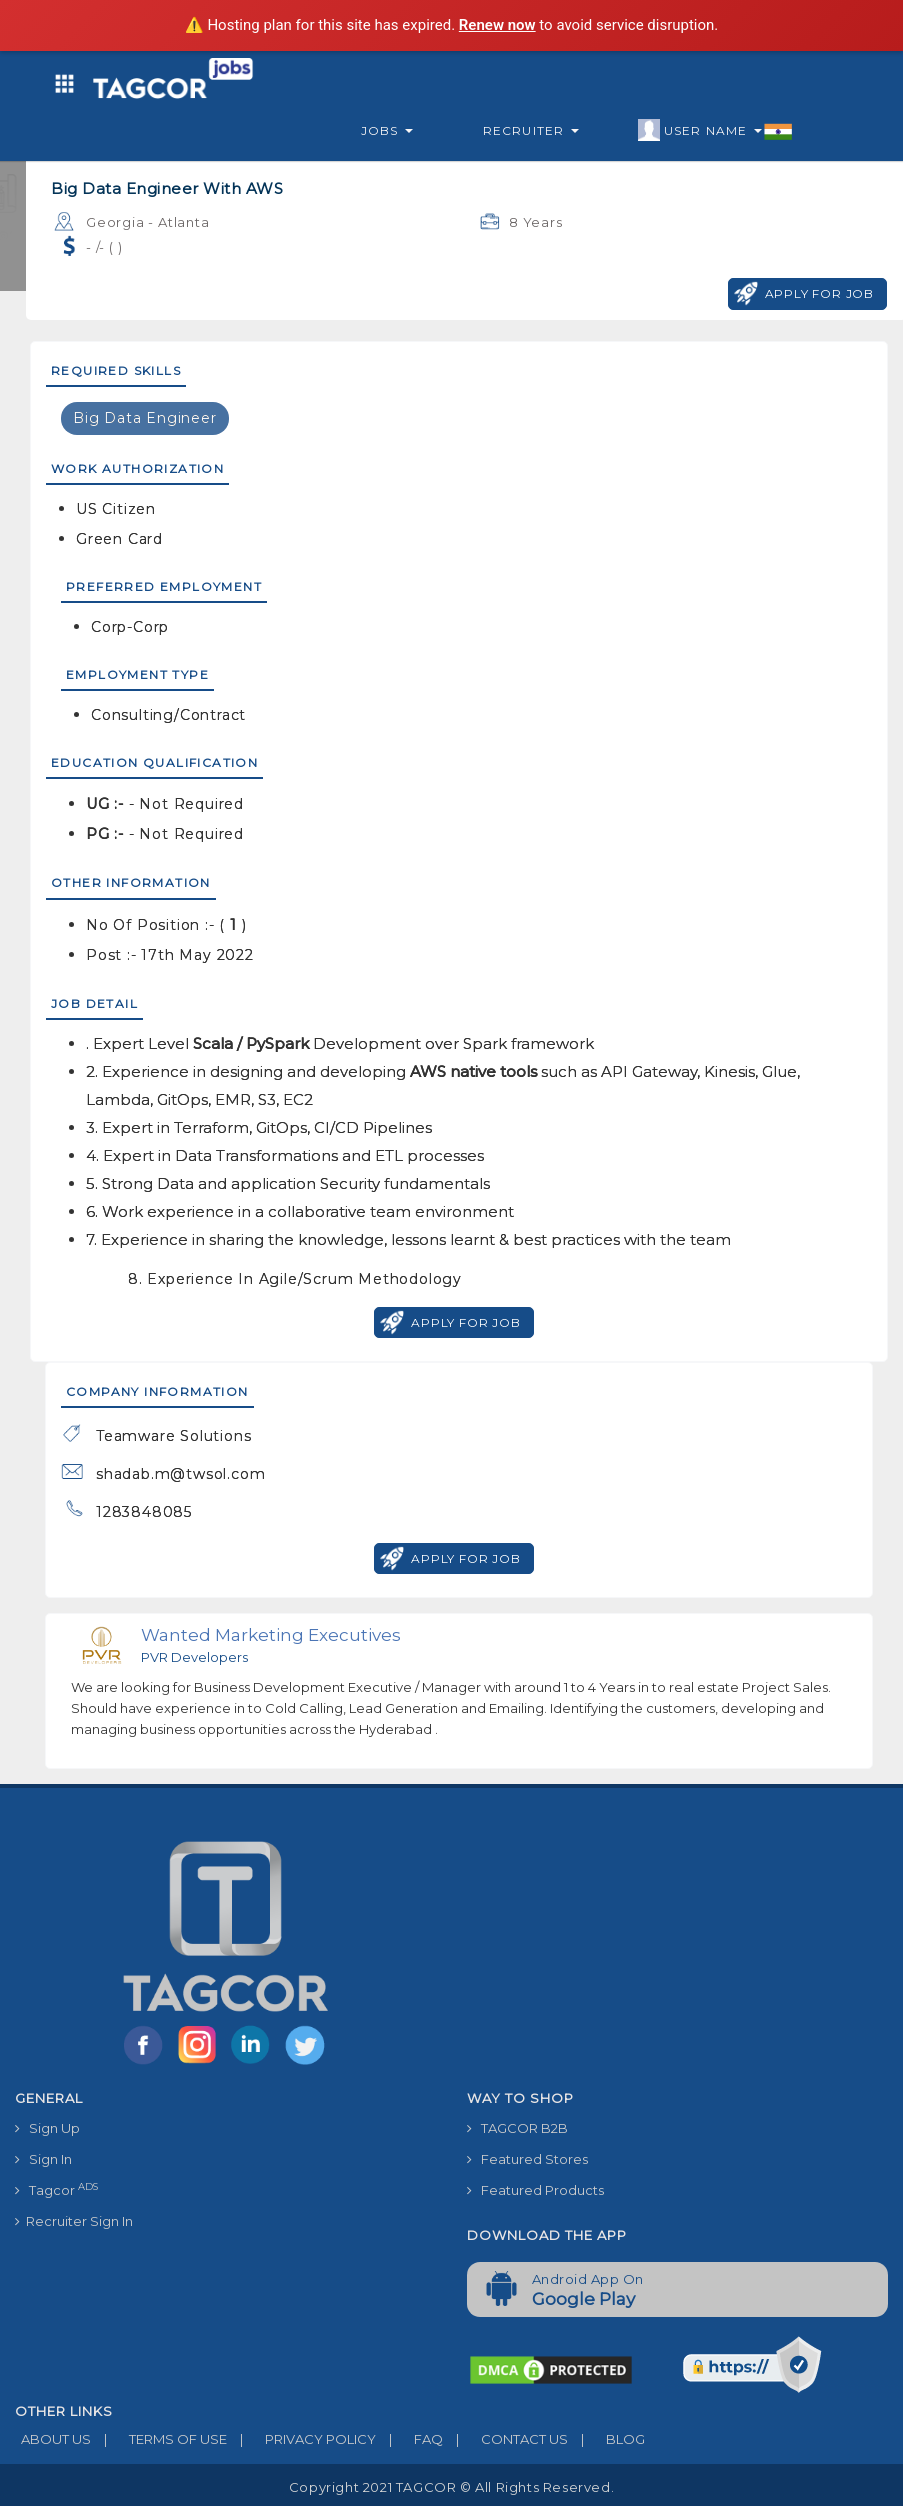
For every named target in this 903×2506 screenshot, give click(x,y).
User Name (715, 131)
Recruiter (531, 130)
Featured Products (535, 2190)
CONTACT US (505, 2439)
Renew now (497, 25)
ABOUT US (53, 2439)
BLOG (606, 2439)
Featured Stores (527, 2159)
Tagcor (56, 2189)
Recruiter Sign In (74, 2221)
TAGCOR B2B (517, 2128)
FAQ (409, 2439)
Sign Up (47, 2128)
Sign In (43, 2159)
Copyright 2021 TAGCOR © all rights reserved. (451, 2487)
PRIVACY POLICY (301, 2439)
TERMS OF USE (159, 2439)
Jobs (387, 130)
